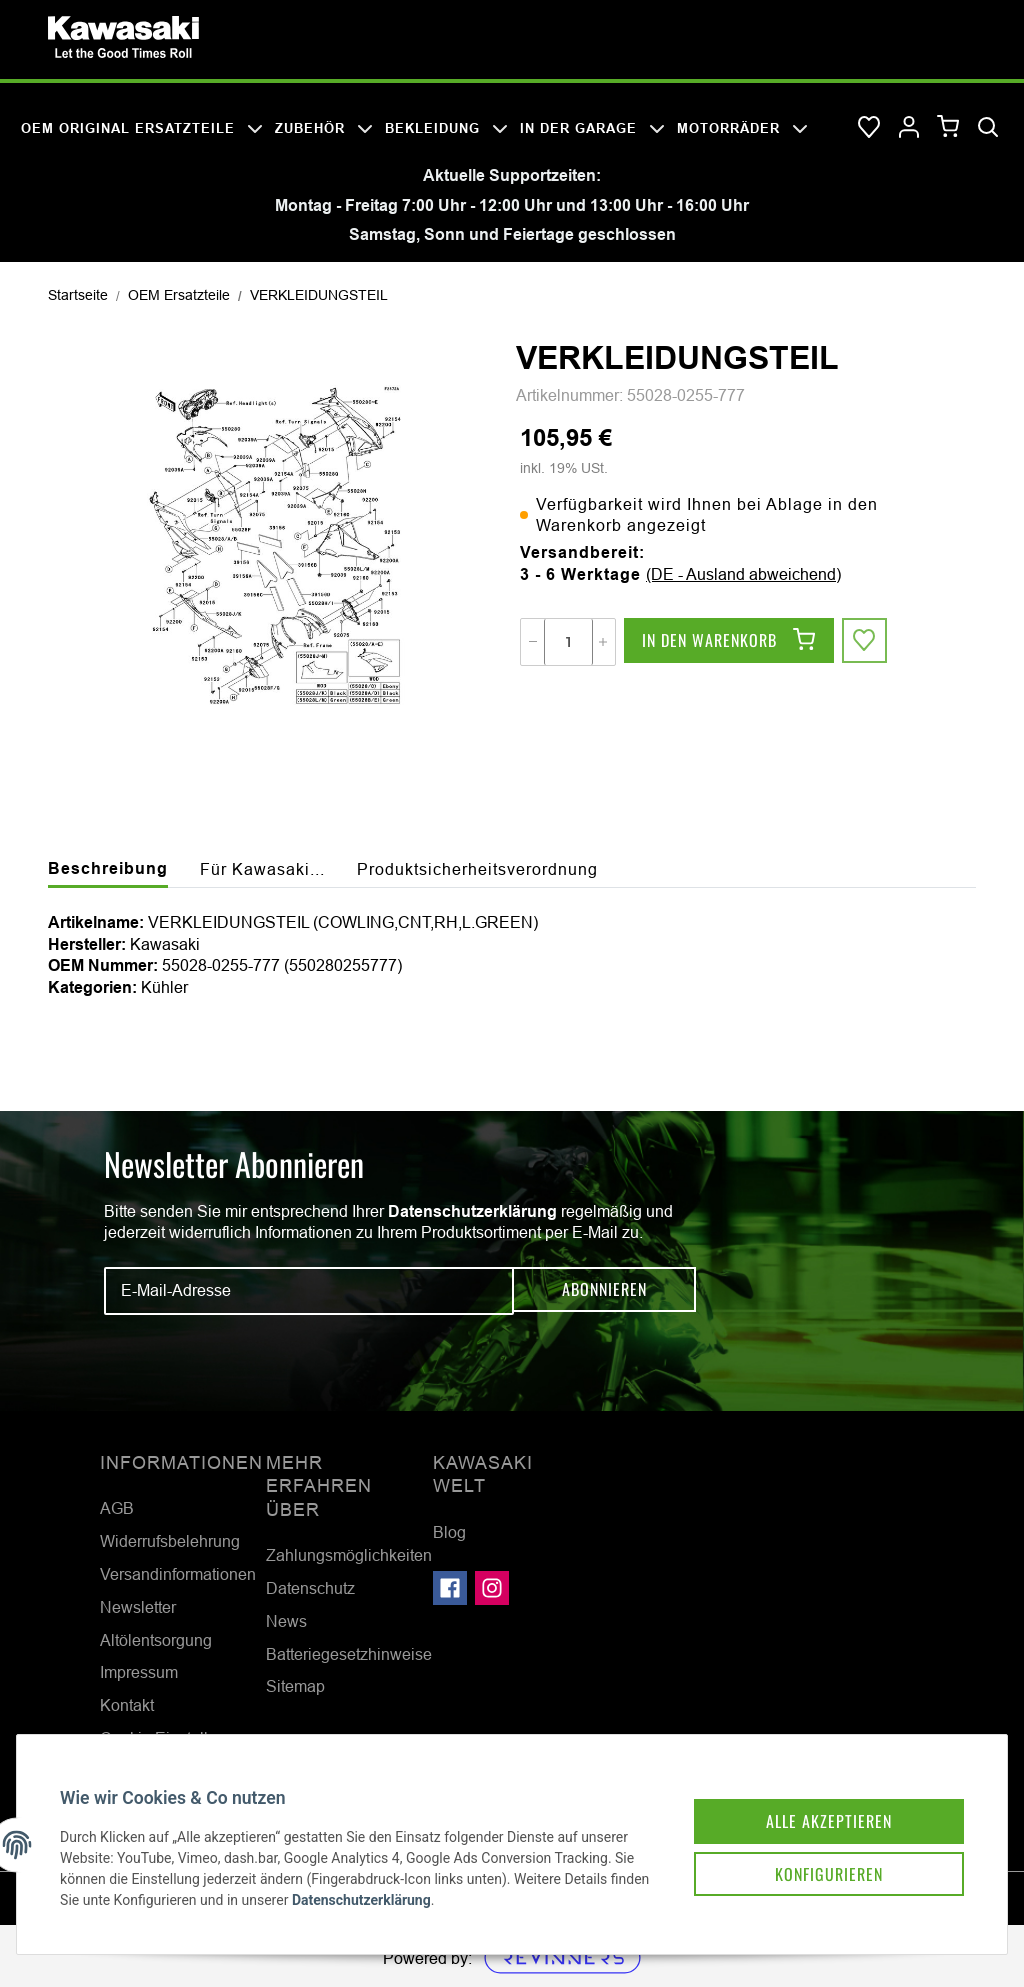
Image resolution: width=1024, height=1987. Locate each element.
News (286, 1621)
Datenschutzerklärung (472, 1211)
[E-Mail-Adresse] (309, 1291)
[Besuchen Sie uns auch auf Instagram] (492, 1588)
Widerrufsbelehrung (170, 1541)
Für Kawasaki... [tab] (262, 869)
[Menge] (568, 642)
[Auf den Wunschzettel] (866, 642)
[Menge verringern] (533, 642)
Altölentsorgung (156, 1640)
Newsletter (138, 1607)
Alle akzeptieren (812, 1802)
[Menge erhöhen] (603, 642)
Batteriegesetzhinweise (349, 1654)
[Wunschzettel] (869, 128)
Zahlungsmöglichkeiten (349, 1555)
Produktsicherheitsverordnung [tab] (477, 869)
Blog (449, 1532)
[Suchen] (988, 128)
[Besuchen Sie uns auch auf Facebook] (450, 1588)
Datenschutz (310, 1588)
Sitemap (295, 1686)
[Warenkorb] (948, 127)
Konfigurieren (812, 1858)
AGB (117, 1508)
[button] (909, 128)
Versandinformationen (178, 1574)
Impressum (139, 1672)
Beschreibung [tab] (108, 868)
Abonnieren (604, 1291)
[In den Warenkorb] (729, 642)
